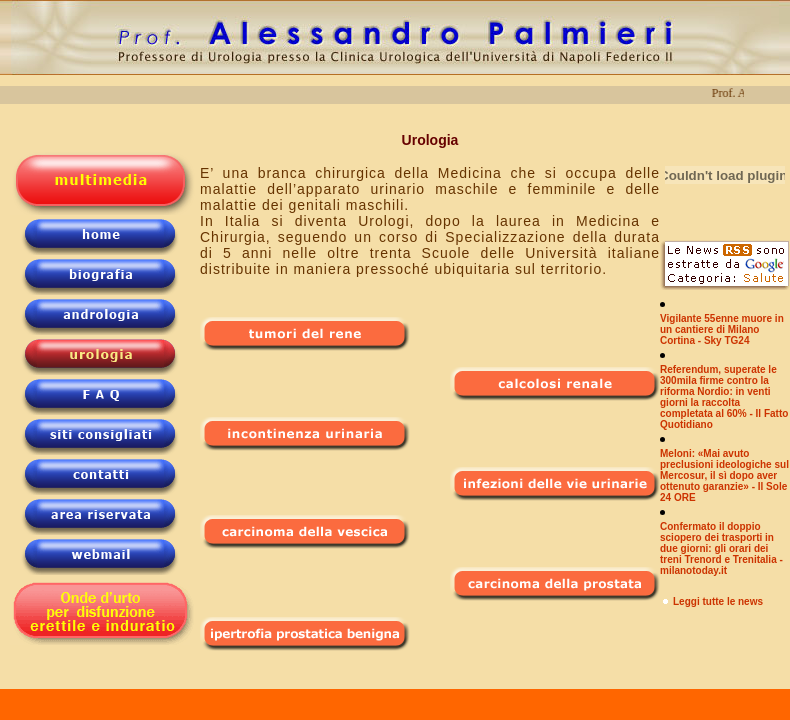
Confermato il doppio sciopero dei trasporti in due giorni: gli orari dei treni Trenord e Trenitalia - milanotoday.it (721, 548)
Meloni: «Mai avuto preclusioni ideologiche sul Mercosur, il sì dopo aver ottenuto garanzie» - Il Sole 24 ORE (724, 475)
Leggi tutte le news (718, 601)
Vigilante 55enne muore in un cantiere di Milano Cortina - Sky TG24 (722, 329)
